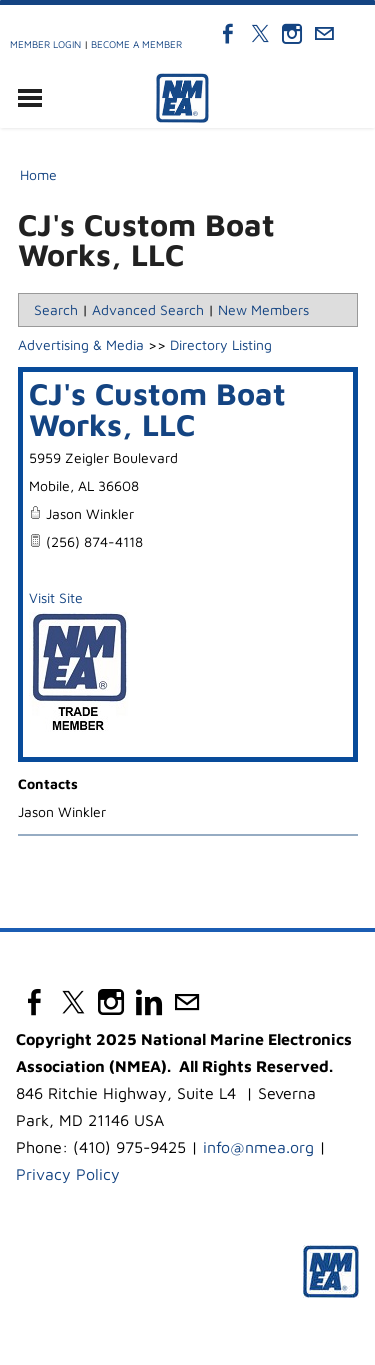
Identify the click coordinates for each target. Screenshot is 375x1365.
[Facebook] (228, 34)
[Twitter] (260, 34)
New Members (263, 309)
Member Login (45, 44)
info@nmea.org (258, 1147)
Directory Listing (221, 344)
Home (38, 174)
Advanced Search (148, 309)
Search (56, 309)
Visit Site (56, 597)
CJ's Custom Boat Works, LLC (157, 408)
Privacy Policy (68, 1174)
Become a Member (136, 44)
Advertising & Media (81, 344)
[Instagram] (292, 34)
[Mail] (324, 34)
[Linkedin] (149, 1002)
